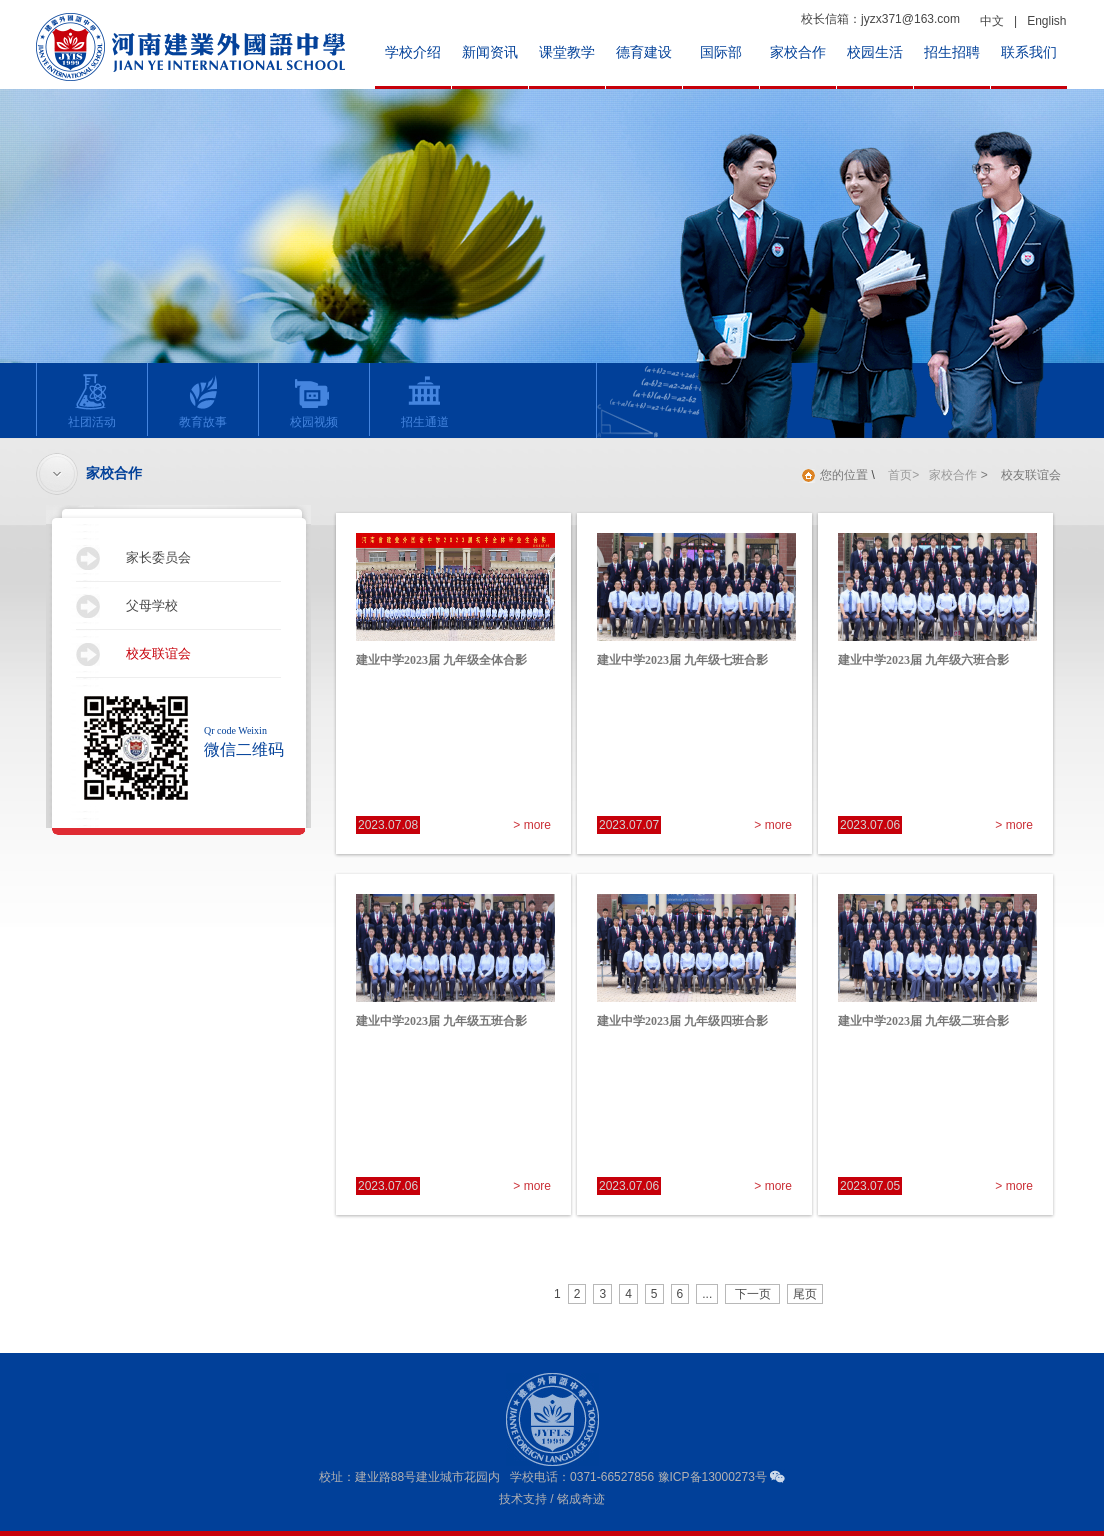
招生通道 (419, 401)
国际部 (721, 52)
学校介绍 (413, 52)
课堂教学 (567, 52)
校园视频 (308, 401)
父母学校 (152, 605)
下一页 (752, 1294)
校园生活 (875, 52)
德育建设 (644, 52)
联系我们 (1029, 52)
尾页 (805, 1294)
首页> (903, 475)
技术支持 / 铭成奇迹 (552, 1499)
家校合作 (798, 52)
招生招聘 (952, 52)
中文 (992, 21)
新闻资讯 (490, 52)
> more (532, 825)
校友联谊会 (158, 653)
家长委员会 (158, 557)
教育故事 (197, 401)
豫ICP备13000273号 (712, 1477)
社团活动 (86, 401)
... (707, 1294)
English (1046, 21)
